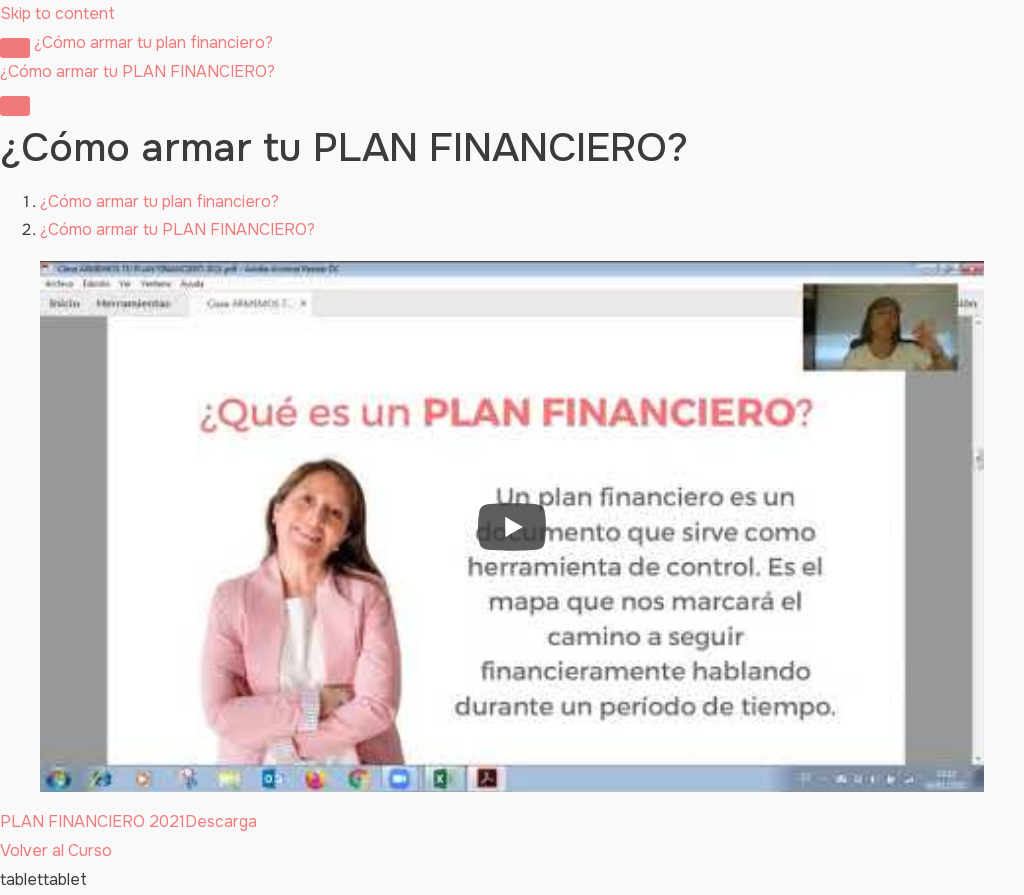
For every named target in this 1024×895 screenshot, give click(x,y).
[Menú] (15, 106)
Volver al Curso (56, 850)
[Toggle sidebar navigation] (15, 48)
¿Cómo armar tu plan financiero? (153, 42)
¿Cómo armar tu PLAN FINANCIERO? (177, 229)
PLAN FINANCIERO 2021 (92, 821)
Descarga (221, 821)
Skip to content (57, 13)
